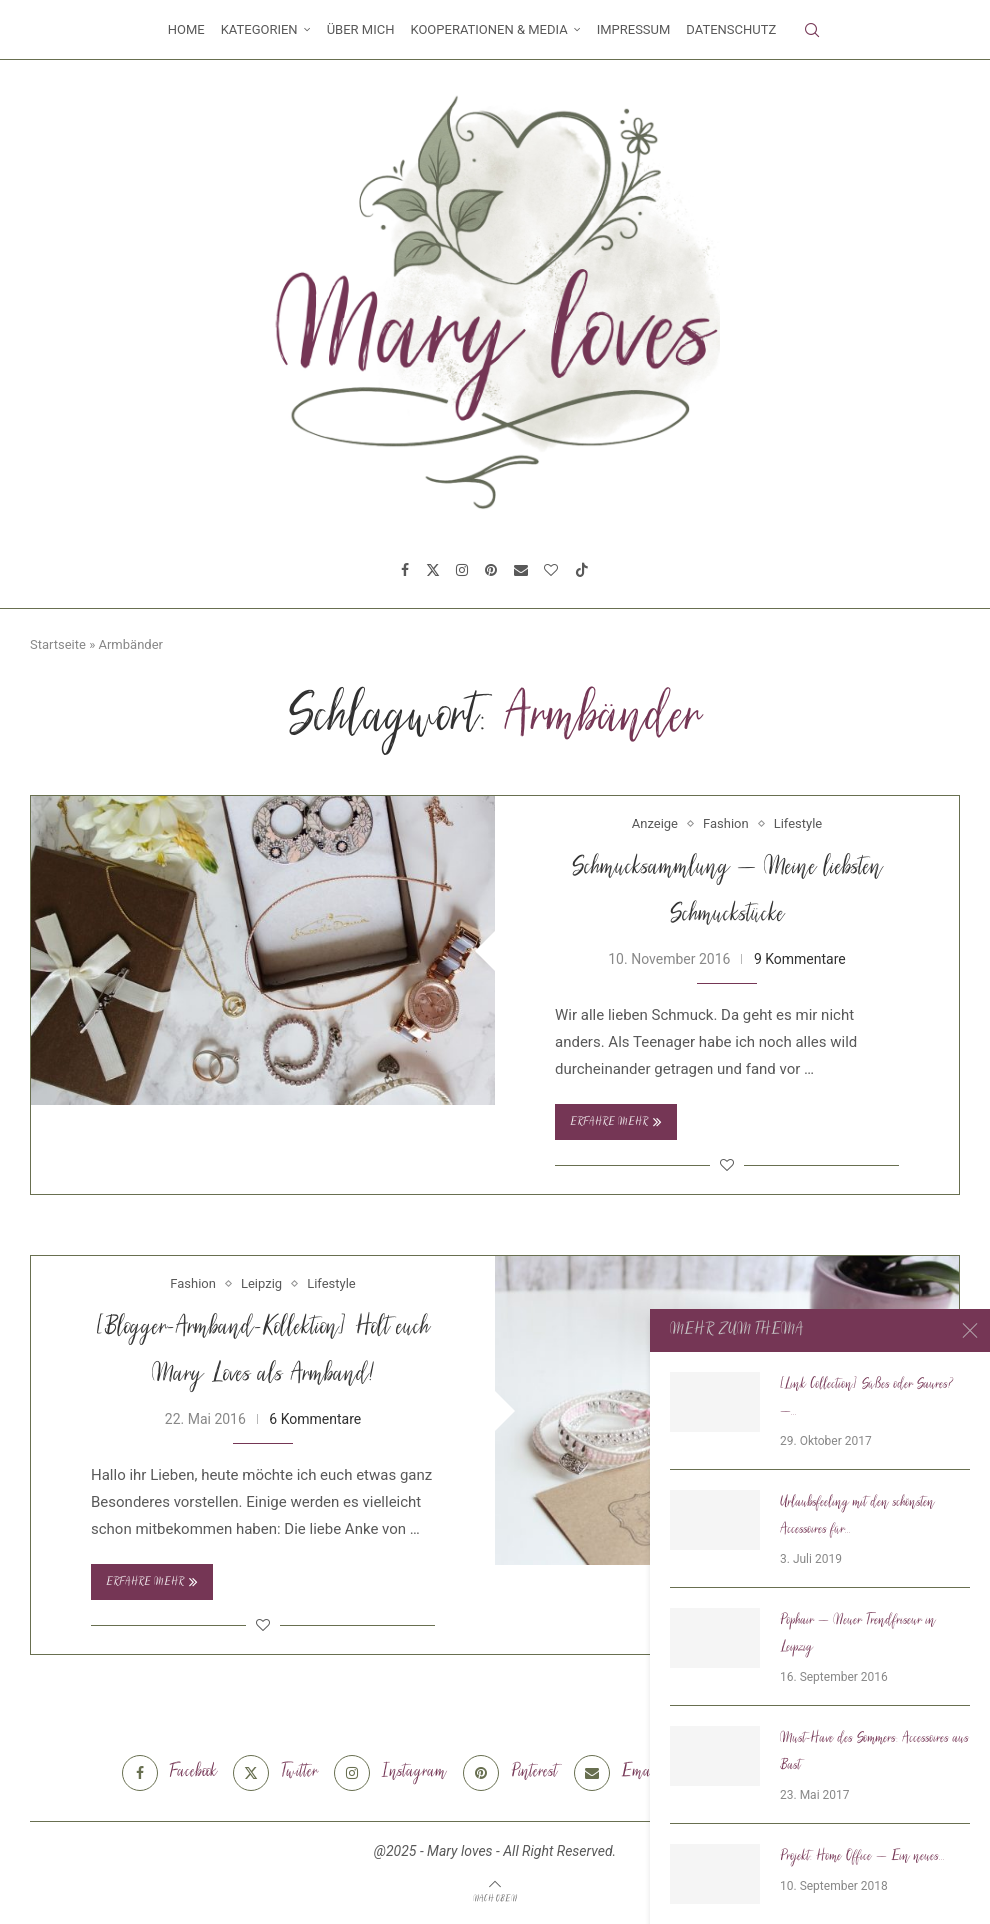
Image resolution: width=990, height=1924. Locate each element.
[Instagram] (462, 570)
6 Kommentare (315, 1419)
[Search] (812, 30)
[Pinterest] (491, 570)
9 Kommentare (800, 959)
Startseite (58, 644)
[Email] (521, 570)
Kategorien (259, 29)
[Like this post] (727, 1165)
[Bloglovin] (551, 570)
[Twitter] (433, 570)
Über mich (361, 29)
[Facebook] (405, 570)
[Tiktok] (582, 570)
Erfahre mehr (616, 1122)
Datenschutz (731, 29)
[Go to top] (495, 1898)
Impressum (634, 29)
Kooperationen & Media (488, 29)
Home (186, 29)
